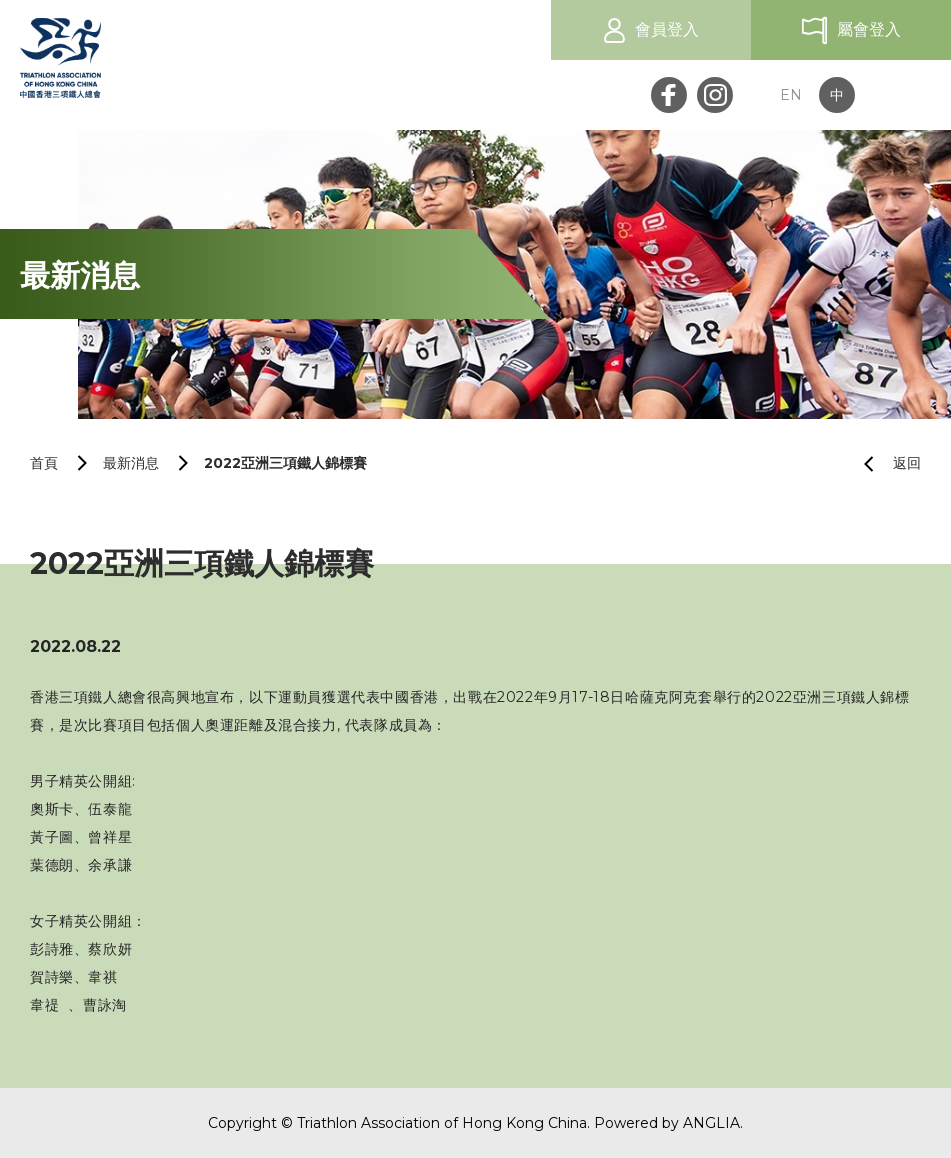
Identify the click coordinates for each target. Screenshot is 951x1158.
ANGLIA (711, 1123)
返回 (884, 463)
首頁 (44, 463)
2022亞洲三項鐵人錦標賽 (285, 463)
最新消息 (131, 463)
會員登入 (667, 29)
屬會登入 (869, 29)
